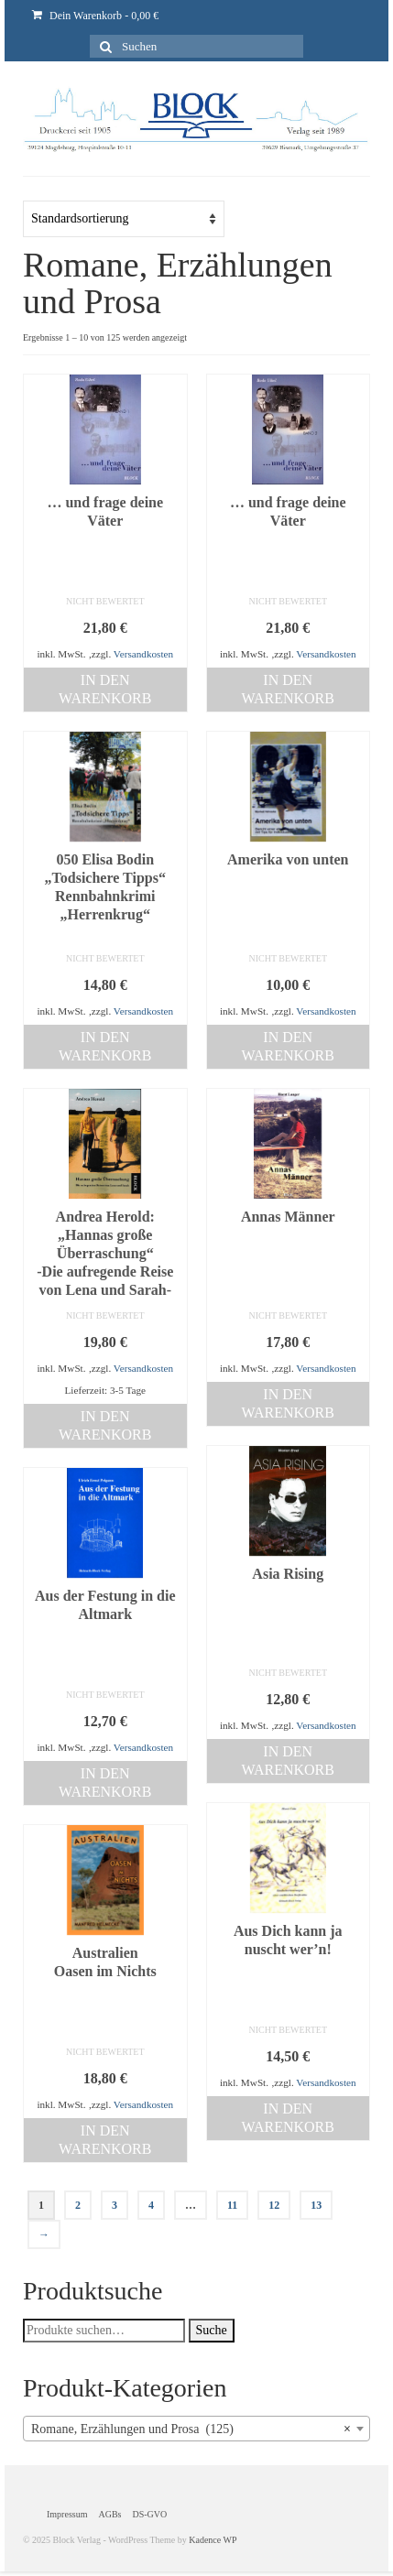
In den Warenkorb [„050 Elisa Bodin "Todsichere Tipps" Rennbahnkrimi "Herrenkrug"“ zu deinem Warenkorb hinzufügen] (105, 1046)
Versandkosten (143, 653)
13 (316, 2205)
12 (273, 2205)
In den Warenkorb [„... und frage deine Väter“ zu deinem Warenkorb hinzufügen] (105, 689)
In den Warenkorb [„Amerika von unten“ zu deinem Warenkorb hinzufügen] (288, 1046)
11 (232, 2205)
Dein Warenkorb (95, 15)
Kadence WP (212, 2540)
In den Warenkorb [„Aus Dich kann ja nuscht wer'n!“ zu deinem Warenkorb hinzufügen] (288, 2118)
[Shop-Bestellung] (123, 219)
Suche (211, 2330)
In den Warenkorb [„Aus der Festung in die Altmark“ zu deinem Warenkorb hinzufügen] (105, 1782)
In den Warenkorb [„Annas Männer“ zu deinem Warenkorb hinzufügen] (288, 1403)
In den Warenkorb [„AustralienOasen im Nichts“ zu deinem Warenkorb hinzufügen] (105, 2140)
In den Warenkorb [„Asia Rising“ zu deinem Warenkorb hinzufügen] (288, 1760)
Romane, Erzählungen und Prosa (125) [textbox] (191, 2429)
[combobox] (196, 2428)
